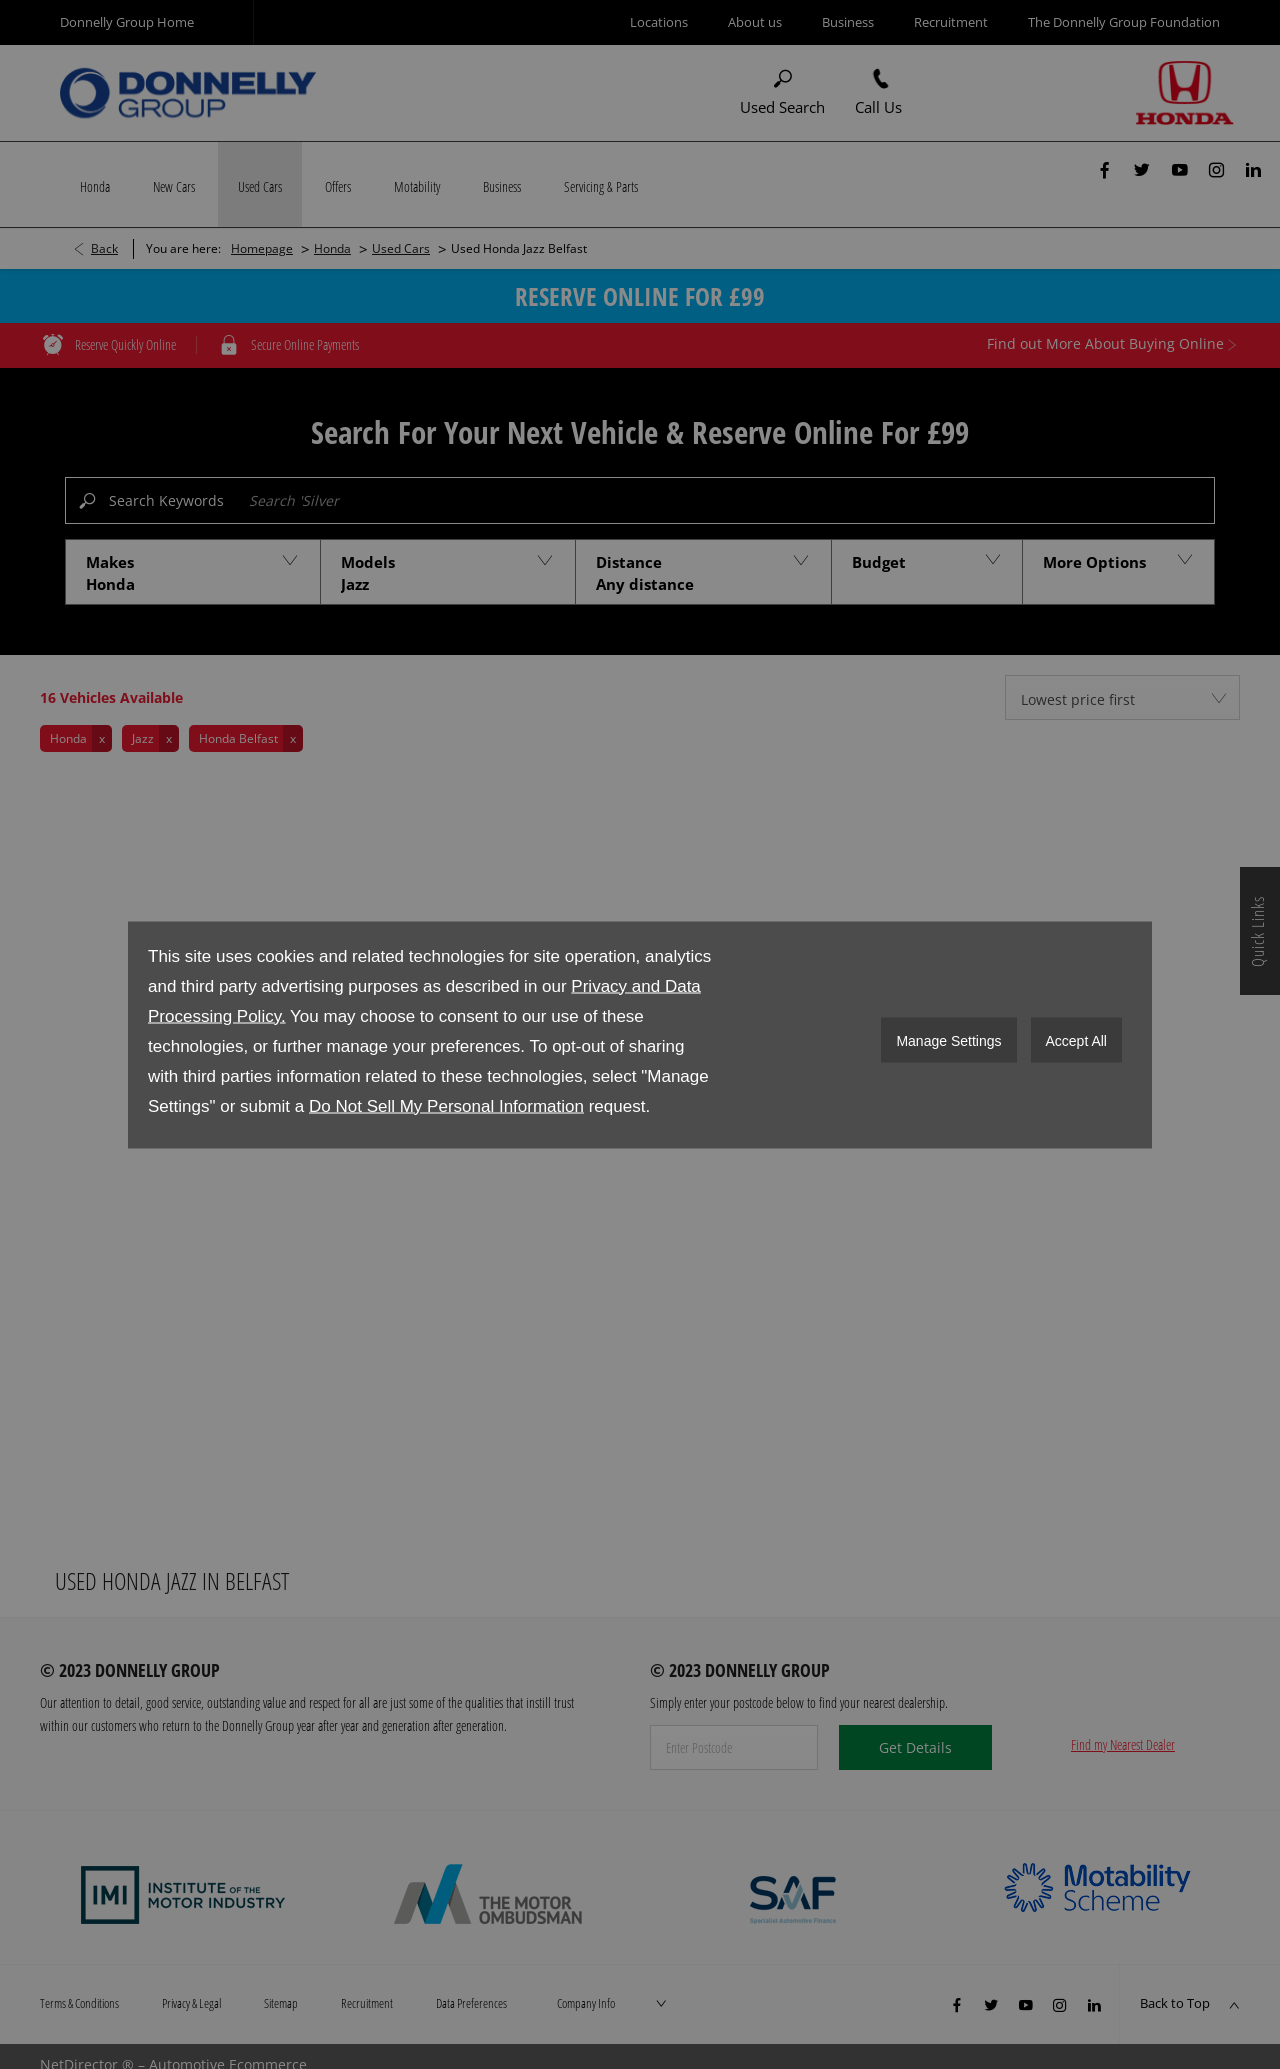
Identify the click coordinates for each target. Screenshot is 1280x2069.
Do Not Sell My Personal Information (446, 1105)
